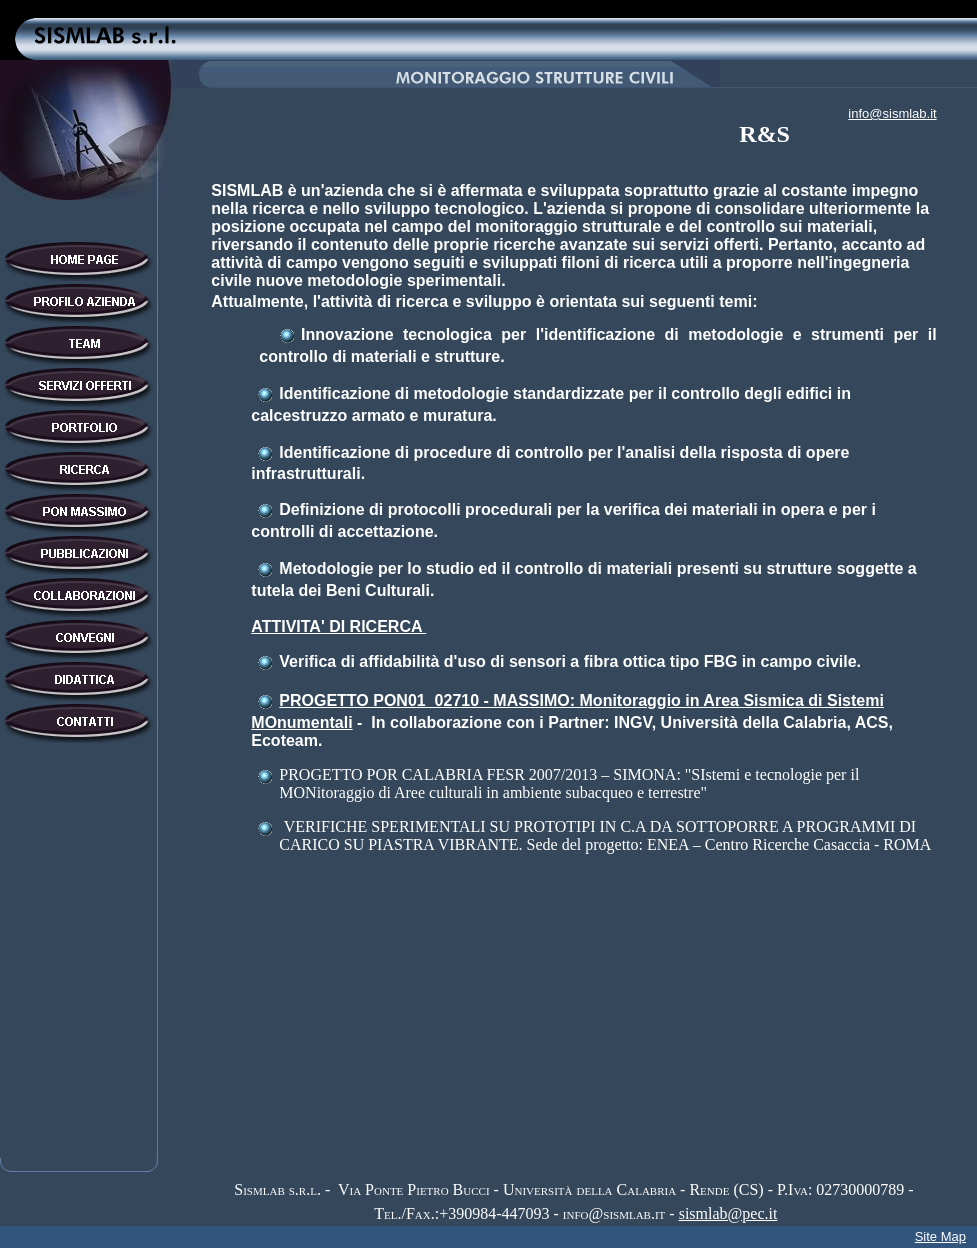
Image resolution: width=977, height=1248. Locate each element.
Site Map (940, 1236)
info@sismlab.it (892, 113)
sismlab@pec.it (728, 1213)
